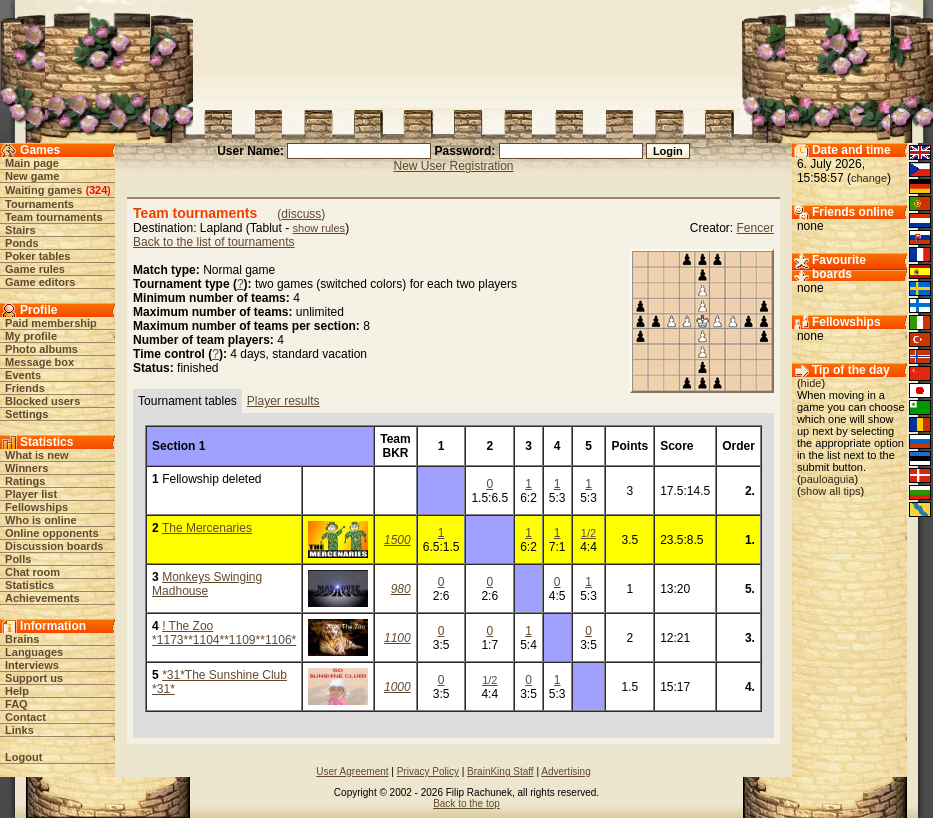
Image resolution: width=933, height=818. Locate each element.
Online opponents (52, 533)
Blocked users (42, 401)
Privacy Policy (428, 771)
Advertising (565, 771)
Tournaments (39, 204)
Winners (26, 468)
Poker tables (37, 256)
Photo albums (41, 349)
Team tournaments (54, 217)
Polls (18, 559)
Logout (23, 757)
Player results (283, 401)
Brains (22, 639)
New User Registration (453, 166)
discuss (301, 214)
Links (19, 730)
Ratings (25, 481)
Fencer (755, 228)
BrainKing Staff (500, 771)
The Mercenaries (207, 528)
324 (98, 190)
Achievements (42, 598)
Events (23, 375)
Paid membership (51, 323)
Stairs (20, 230)
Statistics (29, 585)
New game (32, 176)
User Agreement (352, 771)
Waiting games (43, 190)
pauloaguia (828, 479)
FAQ (16, 704)
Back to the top (466, 803)
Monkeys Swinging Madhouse (207, 584)
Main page (32, 163)
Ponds (22, 243)
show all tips (831, 491)
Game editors (40, 282)
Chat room (32, 572)
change (869, 178)
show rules (319, 228)
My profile (31, 336)
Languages (34, 652)
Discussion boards (54, 546)
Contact (25, 717)
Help (17, 691)
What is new (37, 455)
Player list (31, 494)
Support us (34, 678)
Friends (25, 388)
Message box (39, 362)
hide (811, 383)
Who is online (41, 520)
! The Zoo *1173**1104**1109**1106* (224, 633)
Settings (26, 414)
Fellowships (36, 507)
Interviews (32, 665)
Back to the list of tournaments (213, 242)
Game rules (35, 269)
